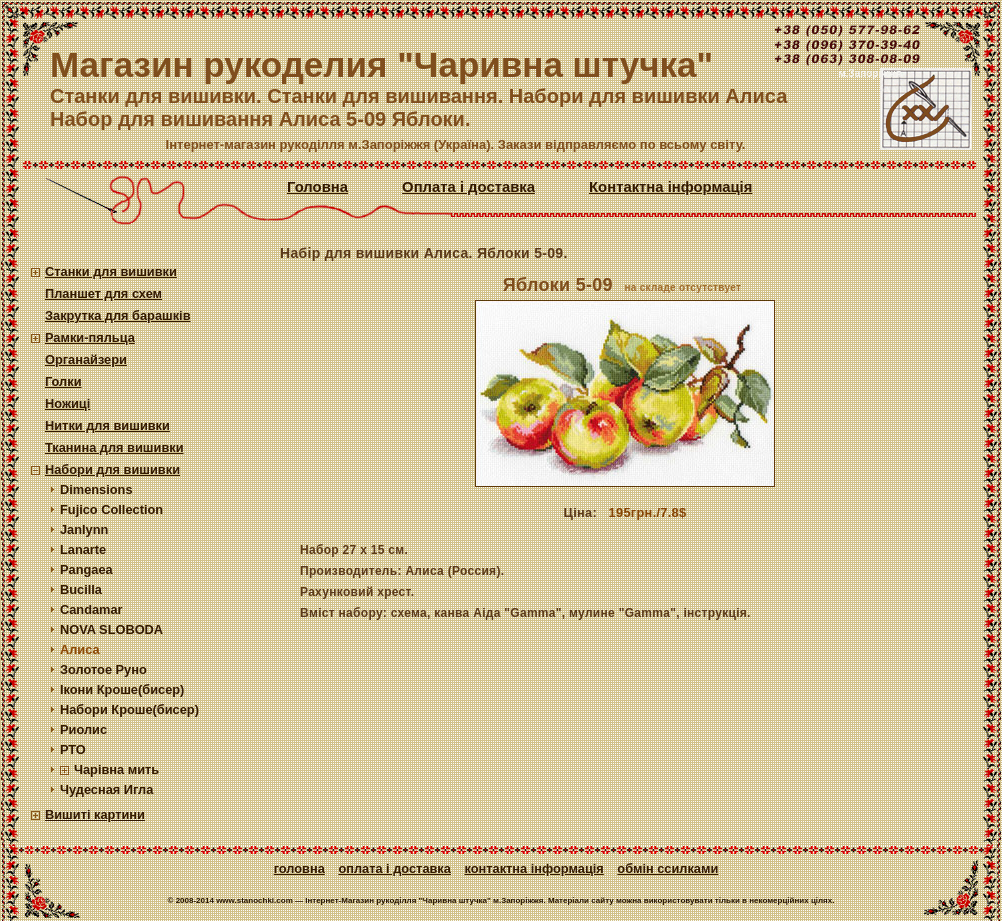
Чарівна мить (116, 769)
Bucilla (81, 589)
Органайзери (86, 359)
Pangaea (86, 569)
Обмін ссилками (667, 868)
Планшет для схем (103, 293)
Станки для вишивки (111, 271)
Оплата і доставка (468, 187)
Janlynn (84, 529)
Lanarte (83, 549)
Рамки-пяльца (90, 337)
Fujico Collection (111, 509)
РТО (73, 749)
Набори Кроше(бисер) (129, 709)
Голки (63, 381)
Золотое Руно (103, 669)
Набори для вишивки (112, 469)
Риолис (83, 729)
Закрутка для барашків (118, 315)
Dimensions (96, 489)
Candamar (91, 609)
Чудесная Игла (106, 789)
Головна (317, 187)
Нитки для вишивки (107, 425)
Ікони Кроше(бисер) (122, 689)
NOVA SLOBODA (111, 629)
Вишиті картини (95, 814)
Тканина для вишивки (114, 447)
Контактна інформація (670, 187)
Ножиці (67, 403)
